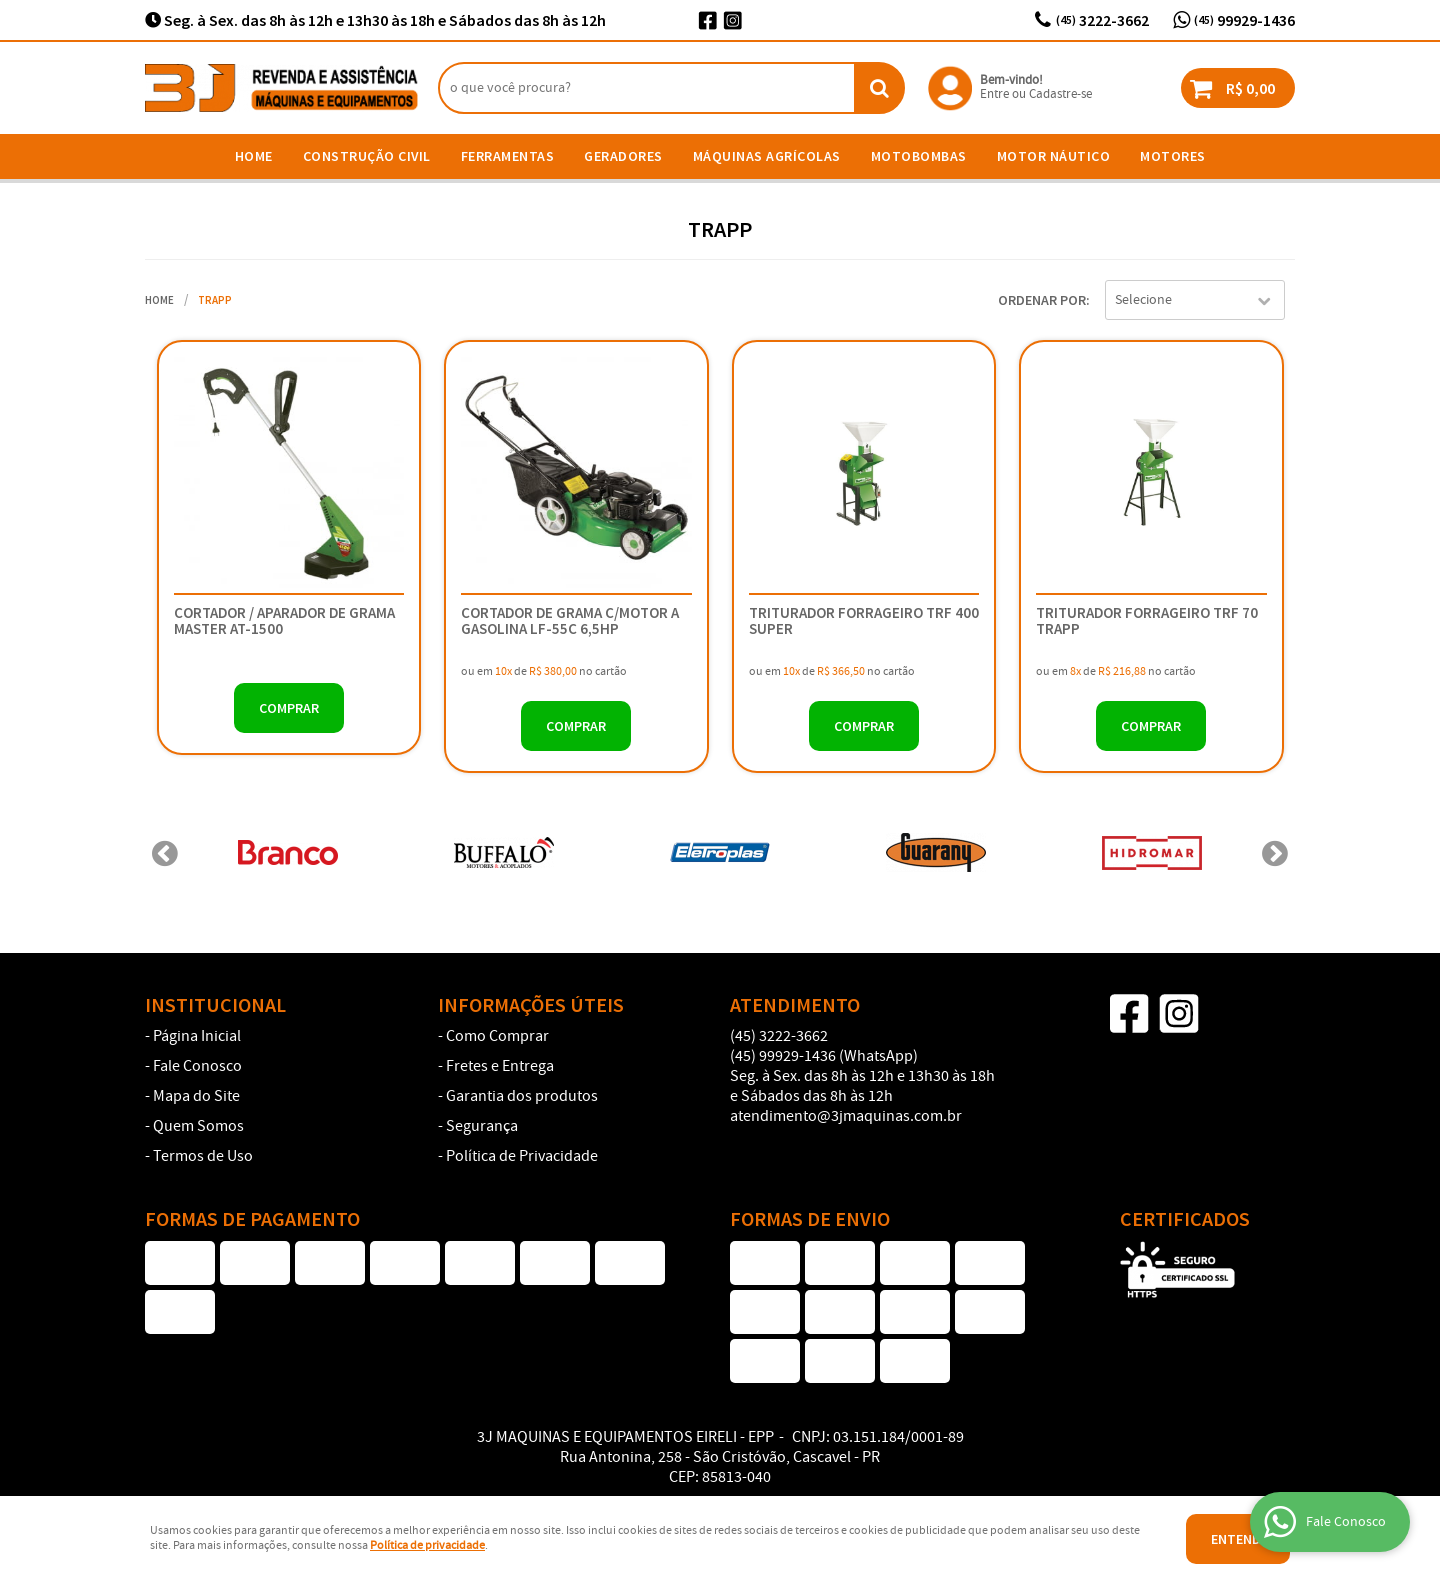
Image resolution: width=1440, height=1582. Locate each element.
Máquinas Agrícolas (767, 156)
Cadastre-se (1060, 94)
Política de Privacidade (522, 1157)
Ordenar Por (1042, 300)
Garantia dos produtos (522, 1097)
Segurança (482, 1127)
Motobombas (919, 156)
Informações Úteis (531, 1005)
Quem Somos (198, 1127)
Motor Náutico (1054, 156)
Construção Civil (367, 156)
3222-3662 (1102, 20)
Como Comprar (497, 1037)
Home (254, 156)
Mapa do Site (196, 1097)
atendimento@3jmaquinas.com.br (846, 1116)
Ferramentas (508, 156)
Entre (994, 94)
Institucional (215, 1005)
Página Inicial (197, 1037)
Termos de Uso (203, 1157)
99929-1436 (1244, 20)
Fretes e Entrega (500, 1067)
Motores (1173, 156)
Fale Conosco (197, 1067)
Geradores (623, 156)
